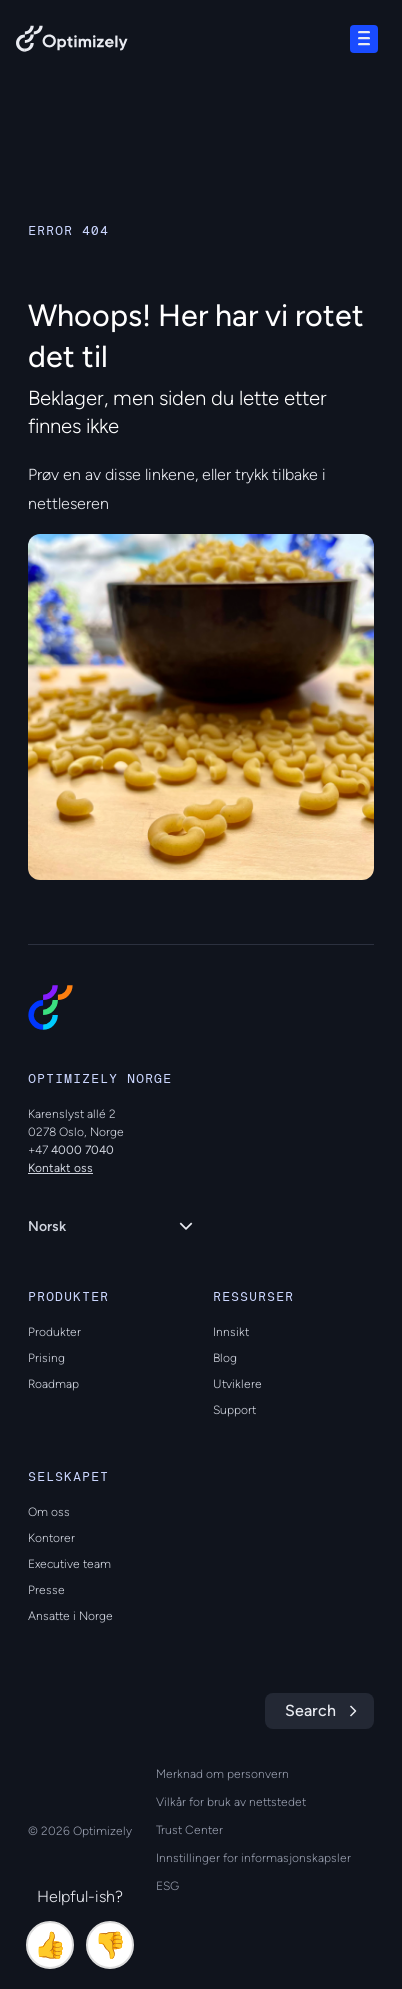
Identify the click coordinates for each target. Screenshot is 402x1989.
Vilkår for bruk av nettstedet (231, 1802)
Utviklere (237, 1384)
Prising (46, 1358)
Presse (46, 1590)
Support (234, 1410)
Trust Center (189, 1830)
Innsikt (231, 1332)
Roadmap (53, 1384)
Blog (225, 1358)
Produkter (54, 1332)
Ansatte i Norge (70, 1616)
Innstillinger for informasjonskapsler (253, 1858)
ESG (167, 1886)
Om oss (49, 1512)
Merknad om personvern (222, 1774)
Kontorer (51, 1538)
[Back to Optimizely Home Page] (72, 42)
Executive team (69, 1564)
